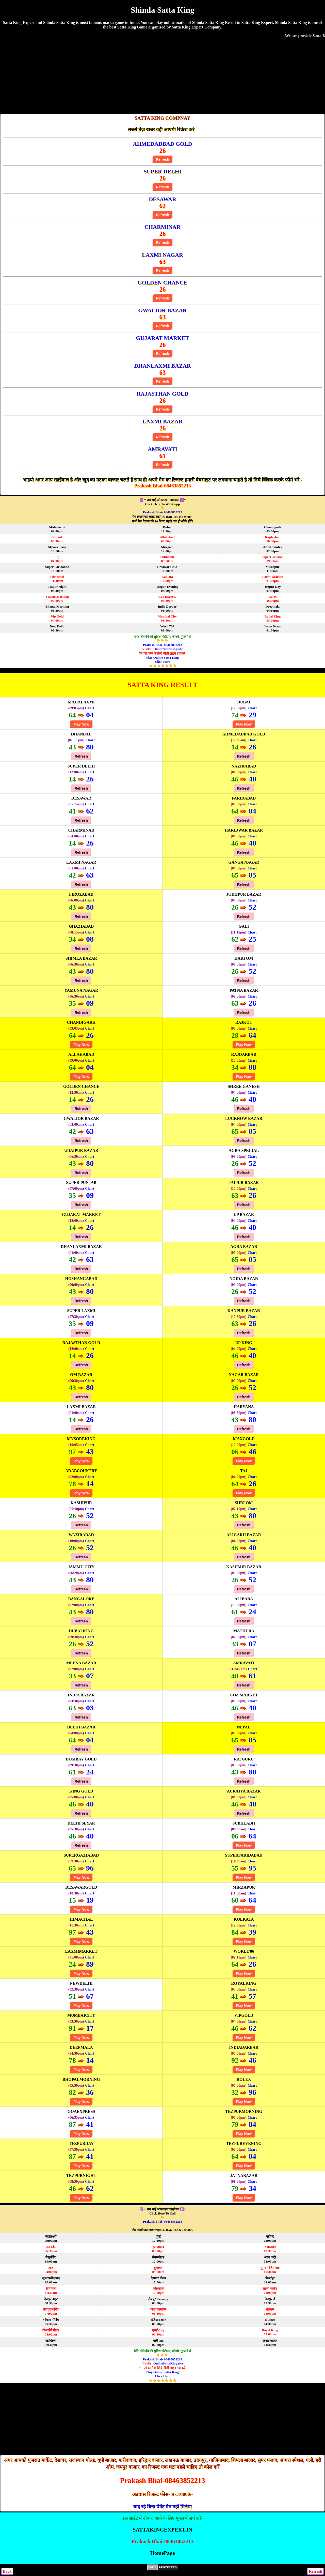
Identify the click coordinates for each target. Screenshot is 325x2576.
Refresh (162, 159)
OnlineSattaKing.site (168, 649)
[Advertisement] (162, 75)
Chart (89, 708)
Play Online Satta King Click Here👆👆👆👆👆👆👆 (162, 662)
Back (7, 2571)
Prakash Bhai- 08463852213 (162, 512)
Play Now (81, 724)
